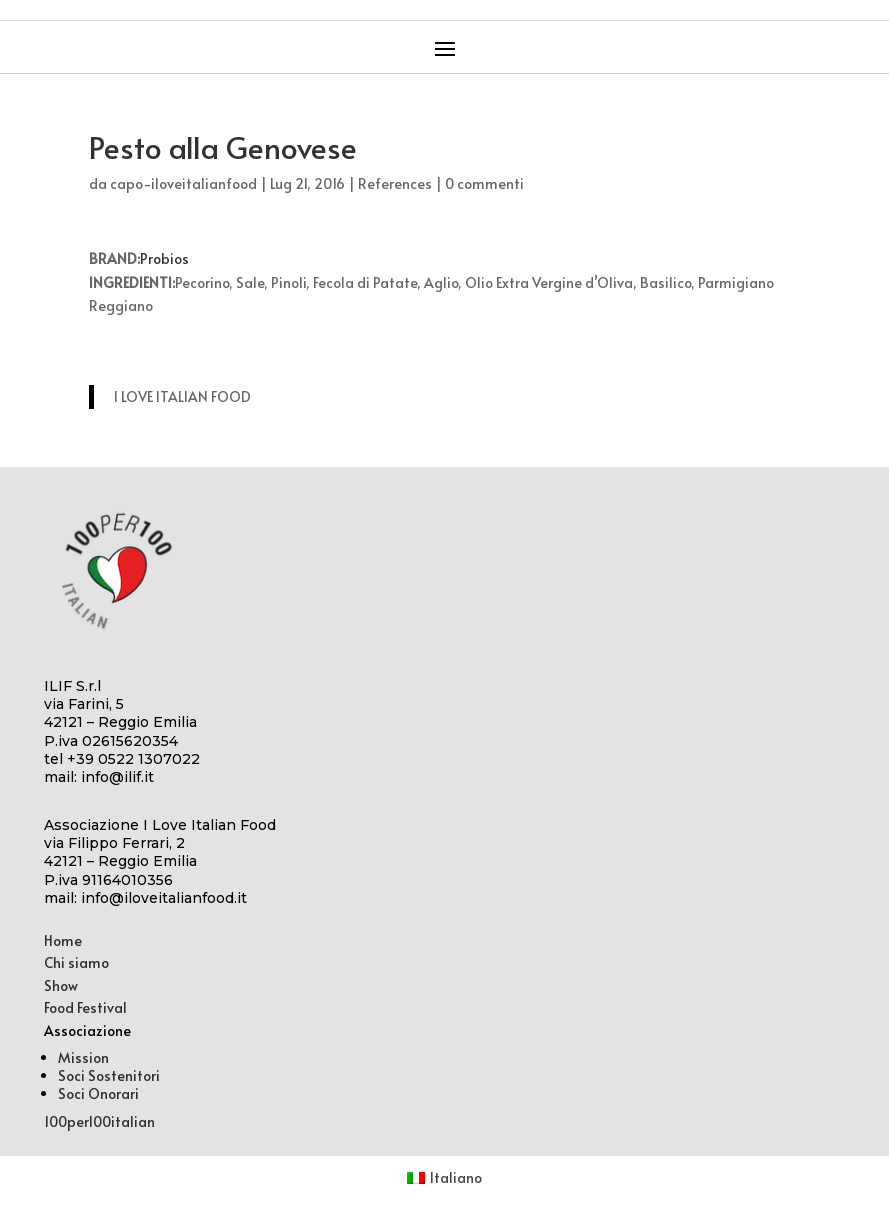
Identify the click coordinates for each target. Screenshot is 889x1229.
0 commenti (484, 183)
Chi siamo (76, 962)
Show (61, 985)
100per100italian (99, 1121)
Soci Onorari (98, 1093)
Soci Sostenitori (109, 1075)
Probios (164, 258)
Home (63, 940)
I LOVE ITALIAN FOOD (182, 396)
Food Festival (85, 1007)
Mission (83, 1057)
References (395, 183)
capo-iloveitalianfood (183, 183)
